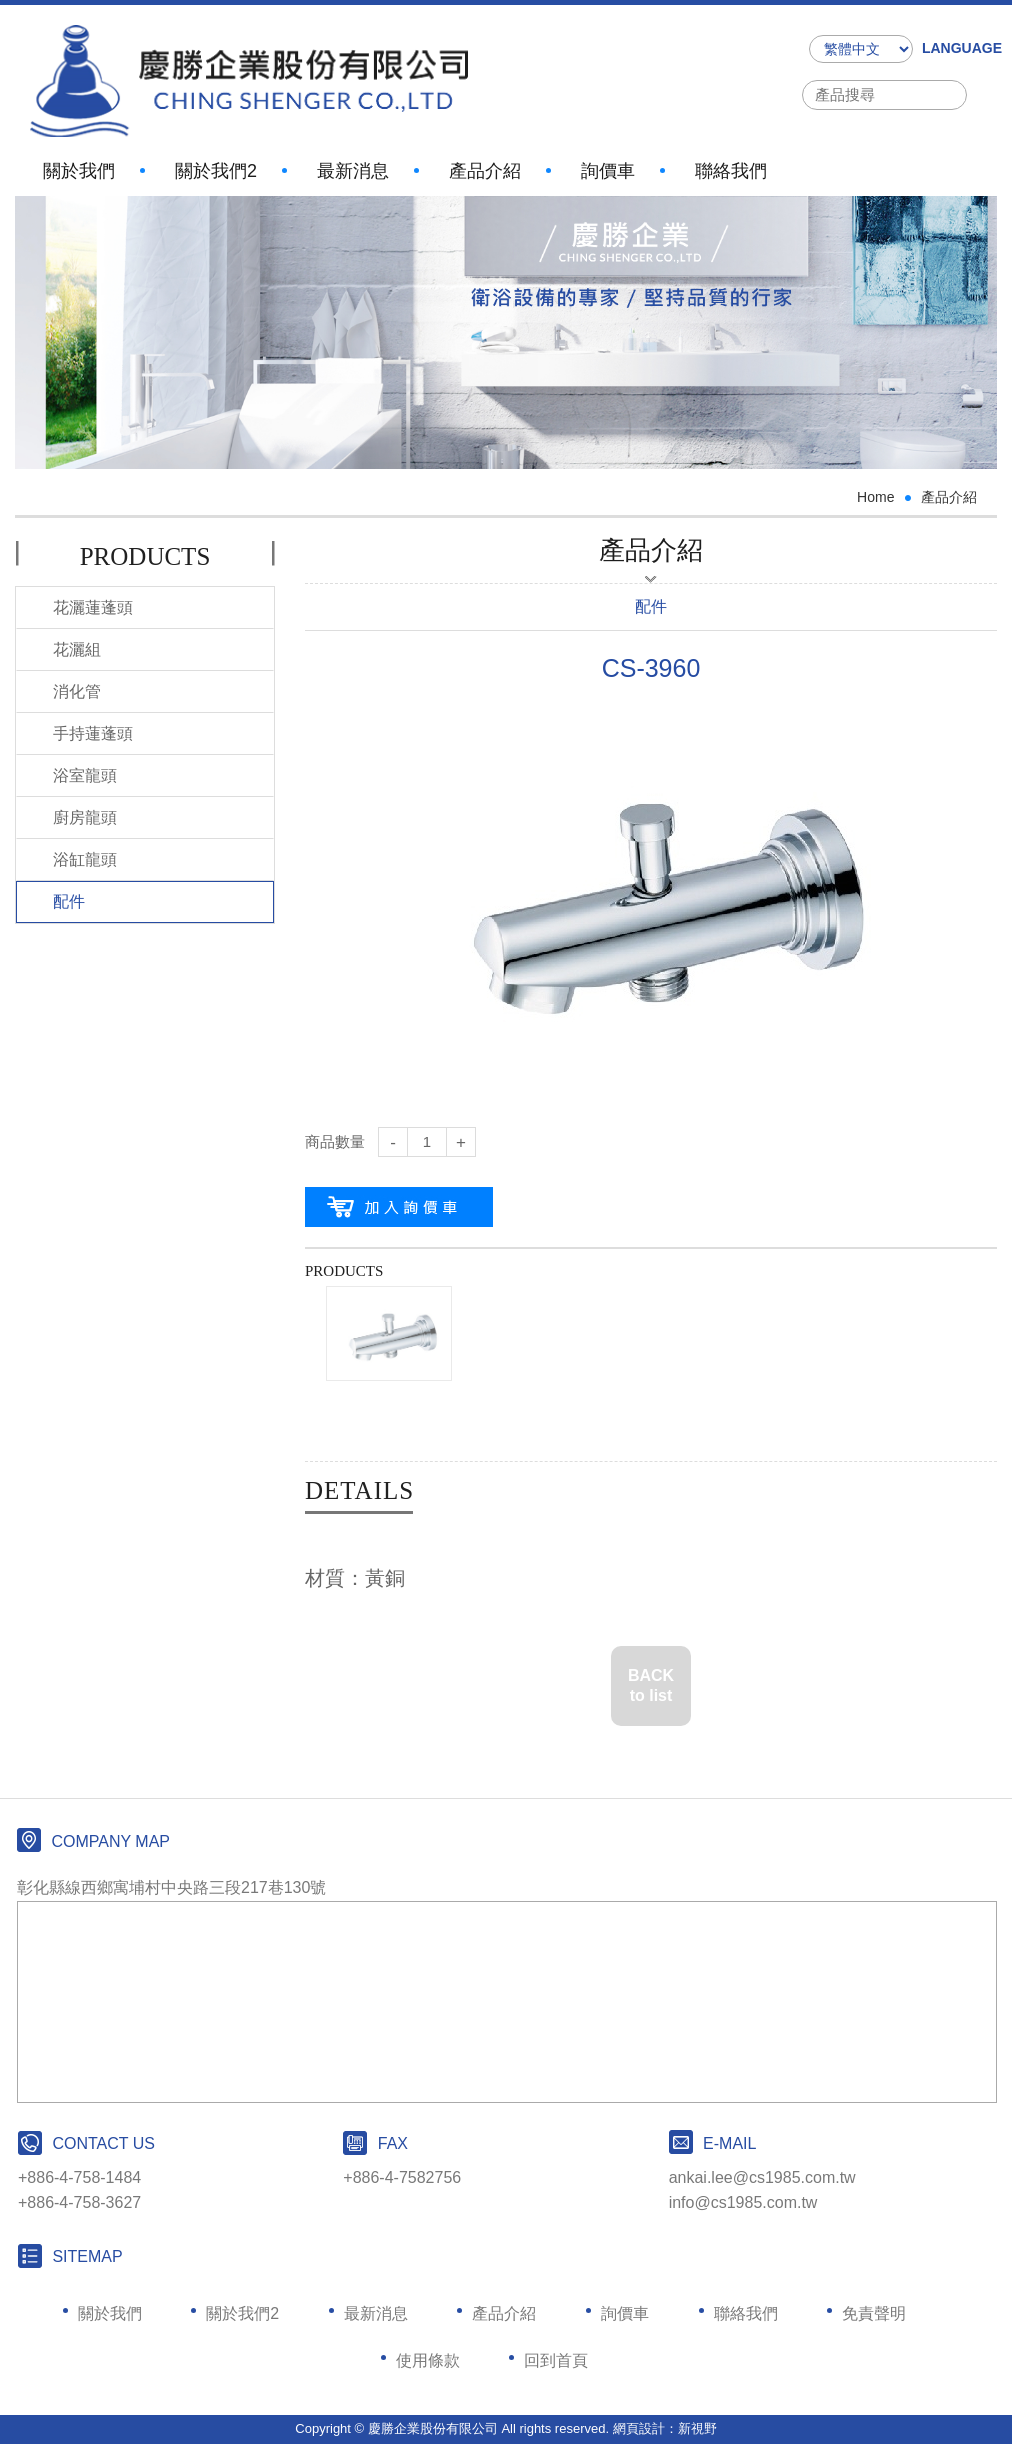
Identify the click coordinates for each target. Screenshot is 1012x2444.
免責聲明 (874, 2313)
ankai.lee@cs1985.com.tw (762, 2177)
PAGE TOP (972, 2341)
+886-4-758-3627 (79, 2202)
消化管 (77, 691)
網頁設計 (639, 2428)
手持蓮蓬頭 (93, 733)
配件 (69, 901)
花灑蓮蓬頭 (93, 607)
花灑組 (77, 649)
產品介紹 (485, 164)
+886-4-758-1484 (79, 2177)
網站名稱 (249, 81)
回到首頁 (556, 2360)
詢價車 (608, 164)
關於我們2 (216, 164)
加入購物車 (399, 1207)
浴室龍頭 (85, 775)
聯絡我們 (731, 164)
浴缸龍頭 (85, 859)
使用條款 (428, 2360)
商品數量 (335, 1141)
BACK (651, 1687)
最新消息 (353, 164)
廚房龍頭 (85, 817)
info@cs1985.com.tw (743, 2202)
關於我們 (79, 164)
